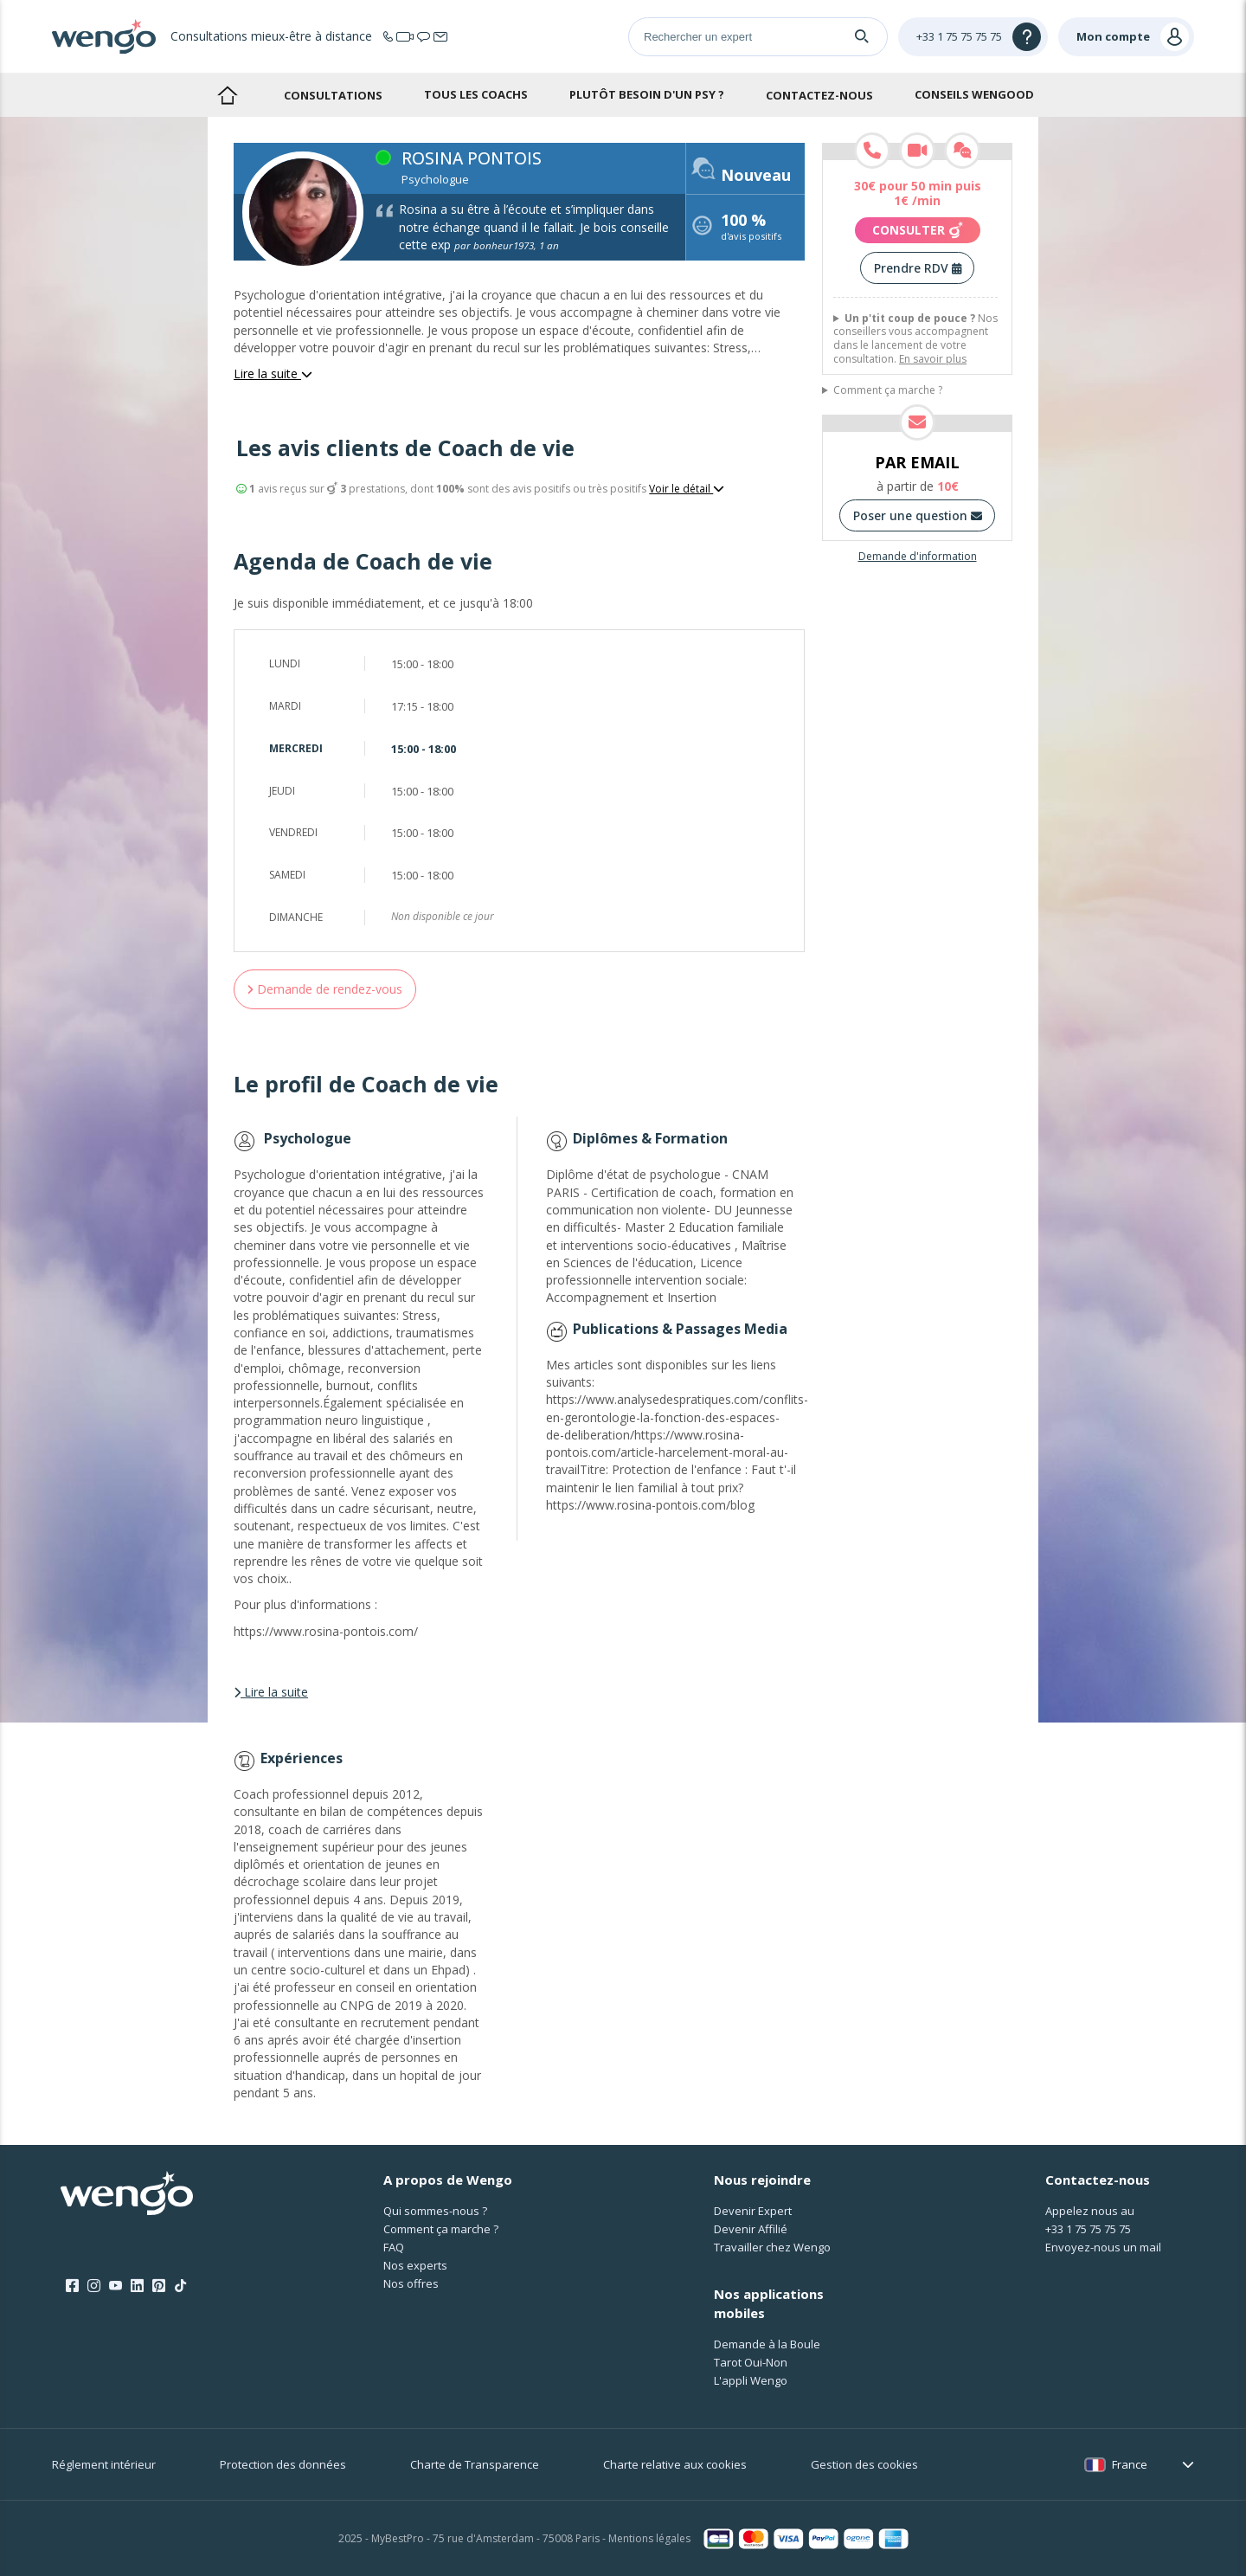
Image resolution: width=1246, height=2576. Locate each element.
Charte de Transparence (474, 2464)
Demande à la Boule (767, 2344)
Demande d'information (917, 557)
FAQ (393, 2247)
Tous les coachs (476, 94)
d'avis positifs (751, 229)
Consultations (333, 95)
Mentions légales (649, 2538)
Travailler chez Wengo (772, 2247)
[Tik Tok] (180, 2286)
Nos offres (411, 2283)
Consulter (917, 230)
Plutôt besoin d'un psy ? (646, 94)
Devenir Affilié (750, 2229)
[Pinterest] (158, 2286)
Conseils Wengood (974, 94)
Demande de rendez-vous (324, 989)
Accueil (227, 94)
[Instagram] (93, 2286)
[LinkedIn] (137, 2286)
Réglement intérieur (104, 2464)
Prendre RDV (917, 268)
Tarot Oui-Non (750, 2362)
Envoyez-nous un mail (1103, 2247)
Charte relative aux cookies (675, 2464)
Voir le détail (686, 489)
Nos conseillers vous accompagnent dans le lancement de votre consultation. (915, 338)
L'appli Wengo (750, 2380)
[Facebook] (72, 2286)
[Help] (973, 36)
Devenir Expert (753, 2211)
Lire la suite (273, 373)
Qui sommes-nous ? (435, 2211)
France (1129, 2464)
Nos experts (415, 2265)
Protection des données (283, 2464)
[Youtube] (115, 2286)
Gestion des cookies (864, 2464)
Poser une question (917, 515)
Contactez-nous (819, 95)
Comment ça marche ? (887, 390)
